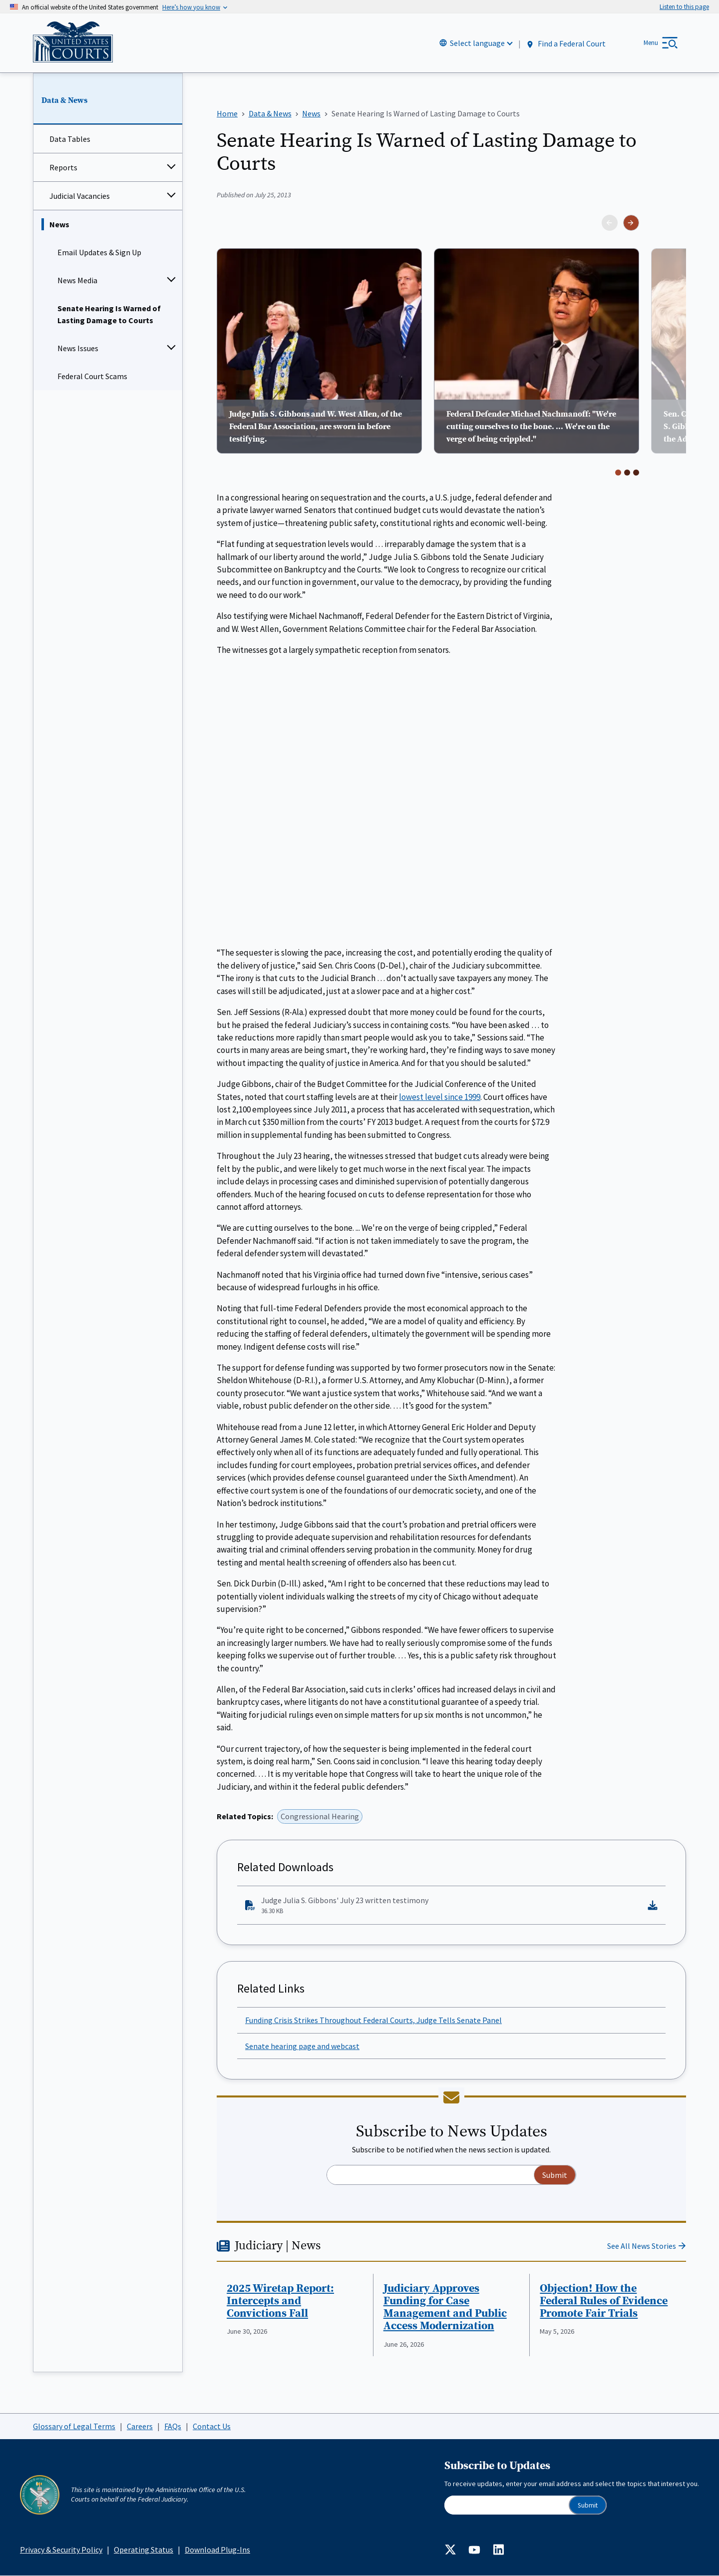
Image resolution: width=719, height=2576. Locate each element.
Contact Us (212, 2426)
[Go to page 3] (636, 472)
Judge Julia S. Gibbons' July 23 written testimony (443, 1905)
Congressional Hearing (320, 1816)
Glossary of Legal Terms (74, 2426)
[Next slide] (631, 223)
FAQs (172, 2426)
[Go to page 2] (627, 472)
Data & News (64, 100)
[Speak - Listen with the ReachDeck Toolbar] (684, 6)
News (59, 224)
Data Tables (69, 139)
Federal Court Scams (92, 376)
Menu (651, 42)
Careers (140, 2426)
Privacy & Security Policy (61, 2550)
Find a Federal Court (565, 43)
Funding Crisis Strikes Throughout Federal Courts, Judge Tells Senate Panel (373, 2020)
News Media (77, 280)
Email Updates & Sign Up (99, 252)
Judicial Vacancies (79, 196)
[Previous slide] (610, 223)
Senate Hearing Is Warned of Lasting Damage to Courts (109, 314)
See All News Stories (641, 2245)
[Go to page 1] (618, 472)
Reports (63, 167)
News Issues (77, 348)
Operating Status (143, 2550)
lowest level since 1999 (439, 1096)
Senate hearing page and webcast (302, 2046)
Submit (588, 2505)
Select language (477, 43)
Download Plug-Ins (217, 2550)
